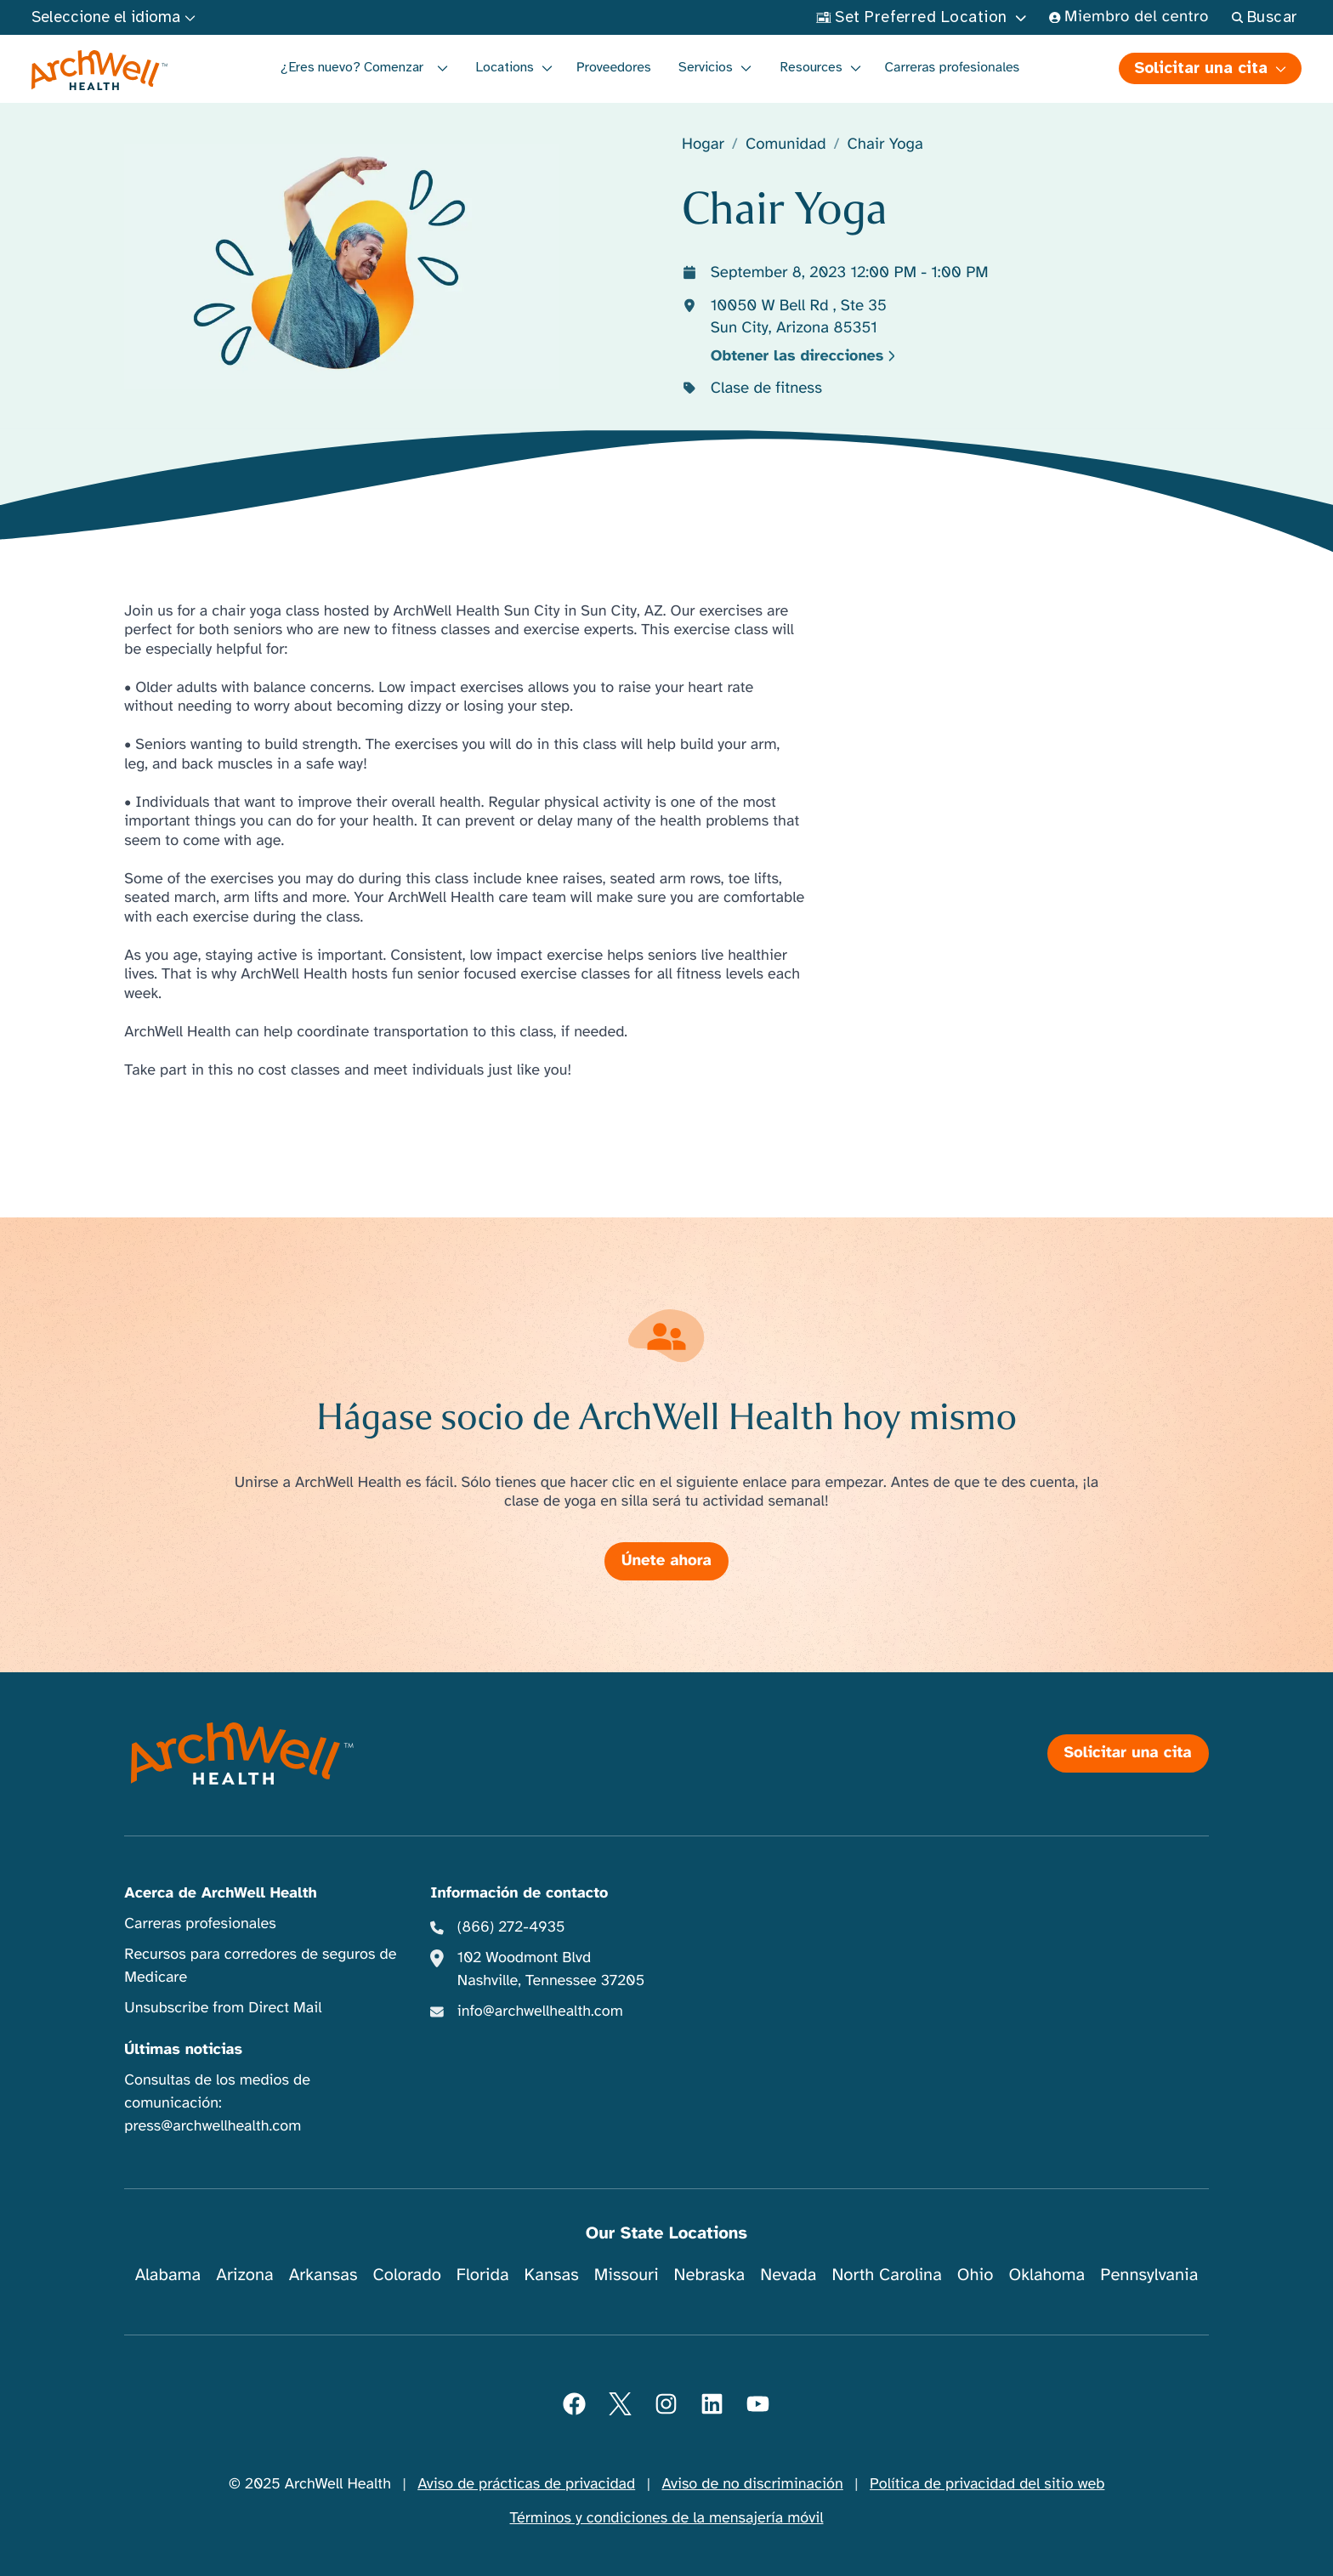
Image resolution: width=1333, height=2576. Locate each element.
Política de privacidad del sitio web (987, 2484)
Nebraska (710, 2274)
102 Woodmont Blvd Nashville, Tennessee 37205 (550, 1969)
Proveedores (613, 67)
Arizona (244, 2274)
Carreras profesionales (952, 67)
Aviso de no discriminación (751, 2484)
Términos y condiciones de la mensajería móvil (667, 2518)
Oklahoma (1046, 2274)
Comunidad (786, 145)
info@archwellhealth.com (540, 2011)
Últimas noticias (183, 2049)
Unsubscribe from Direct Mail (222, 2008)
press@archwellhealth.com (212, 2126)
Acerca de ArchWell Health (220, 1893)
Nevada (788, 2274)
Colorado (407, 2274)
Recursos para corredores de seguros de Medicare (260, 1966)
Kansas (552, 2274)
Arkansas (323, 2274)
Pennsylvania (1149, 2274)
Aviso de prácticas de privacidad (526, 2484)
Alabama (168, 2274)
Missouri (626, 2274)
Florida (483, 2274)
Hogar (703, 145)
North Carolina (886, 2274)
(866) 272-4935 (511, 1927)
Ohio (975, 2274)
